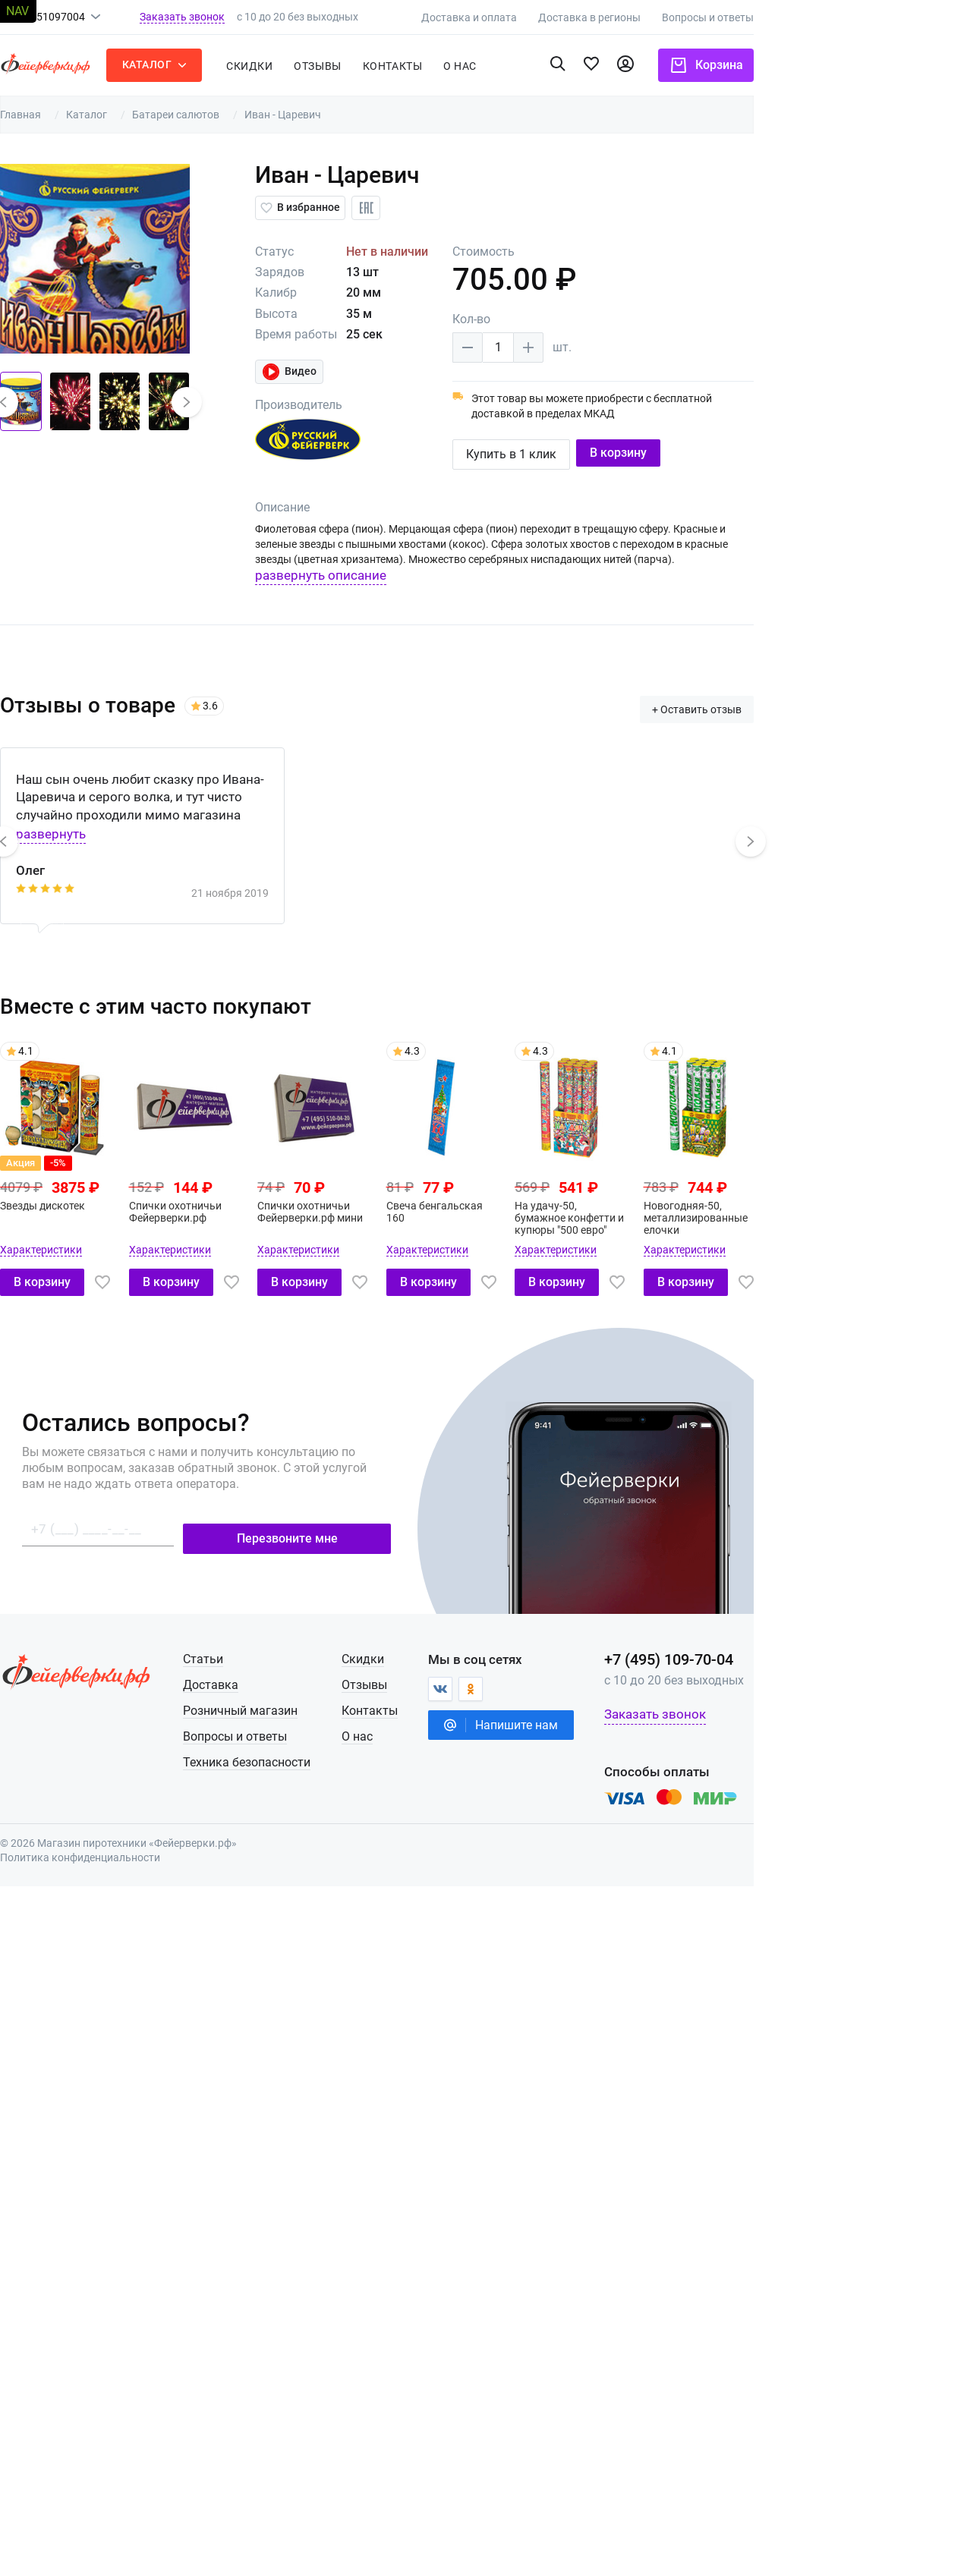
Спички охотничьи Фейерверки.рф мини (412, 1206)
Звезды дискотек (137, 1200)
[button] (95, 402)
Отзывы (412, 66)
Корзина (824, 65)
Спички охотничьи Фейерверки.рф (274, 1206)
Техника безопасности (347, 1756)
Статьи (304, 1653)
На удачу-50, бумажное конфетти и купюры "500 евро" (680, 1212)
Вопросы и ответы (826, 17)
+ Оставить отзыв (815, 703)
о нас (555, 66)
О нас (463, 1730)
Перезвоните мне (393, 1525)
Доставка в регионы (708, 17)
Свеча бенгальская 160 (541, 1206)
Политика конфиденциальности (175, 1851)
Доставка (311, 1679)
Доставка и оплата (587, 17)
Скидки (344, 66)
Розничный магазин (341, 1704)
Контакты (487, 66)
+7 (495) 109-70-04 (787, 1653)
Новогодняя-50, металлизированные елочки (809, 1212)
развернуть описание (415, 575)
